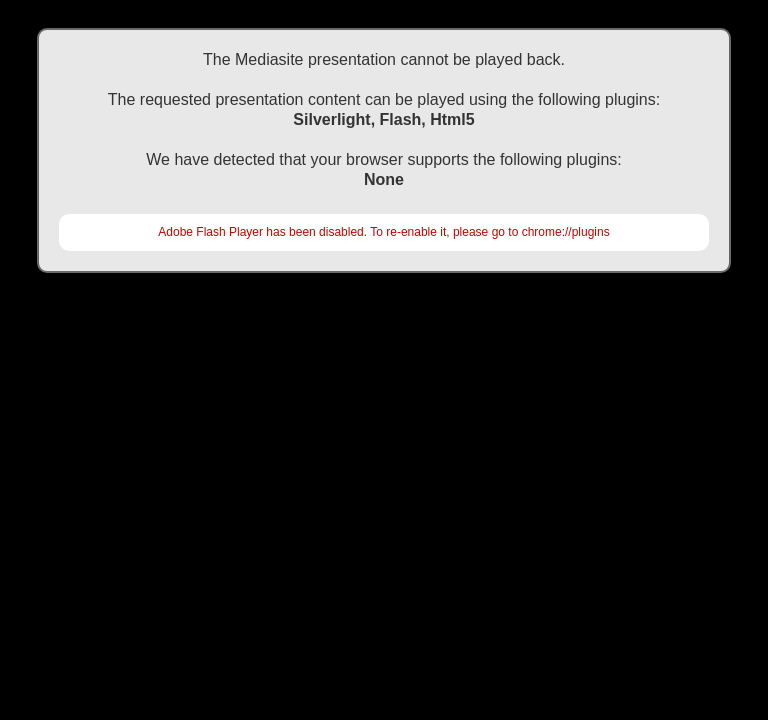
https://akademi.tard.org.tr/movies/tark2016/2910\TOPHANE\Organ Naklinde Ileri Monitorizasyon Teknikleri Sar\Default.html (384, 325)
